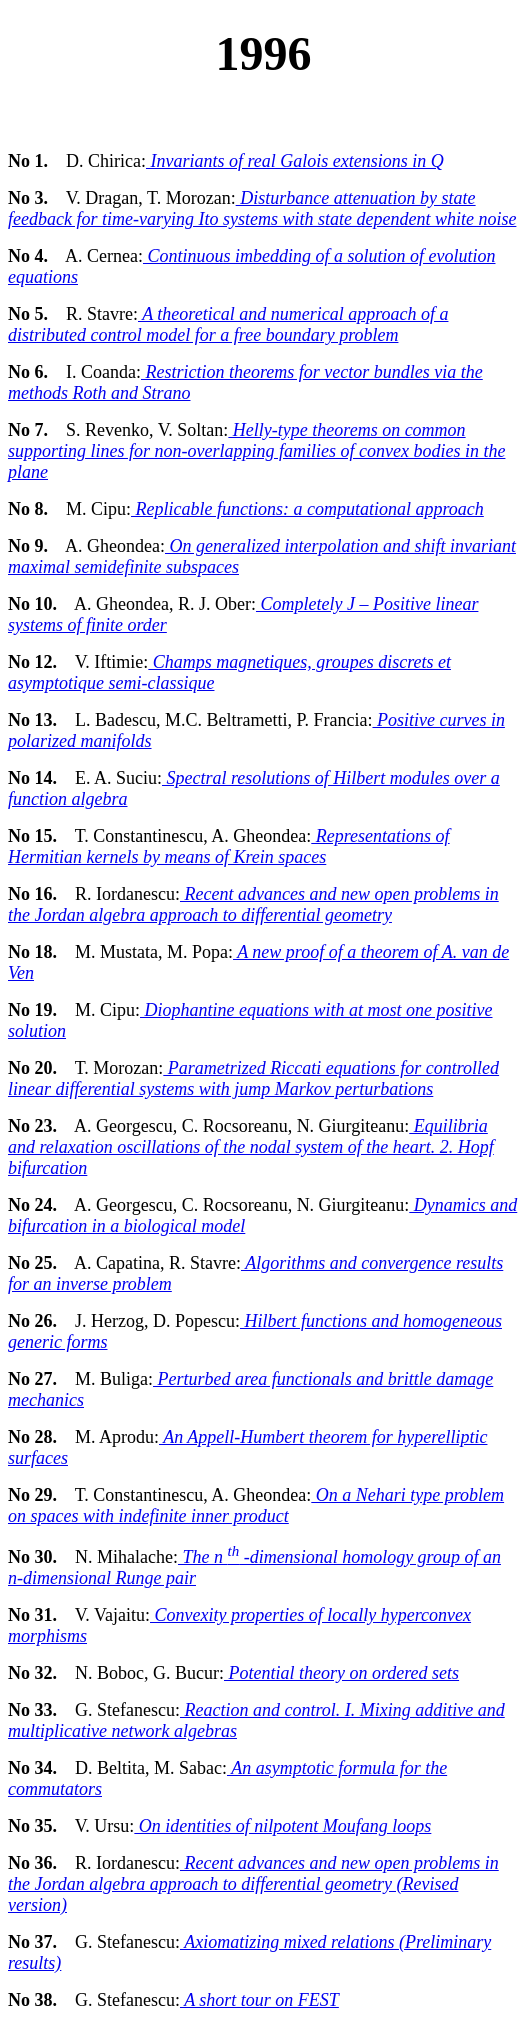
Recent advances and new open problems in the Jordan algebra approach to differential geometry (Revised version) (253, 1884)
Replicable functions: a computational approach (307, 509)
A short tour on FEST (259, 2000)
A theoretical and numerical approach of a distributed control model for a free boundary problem (228, 324)
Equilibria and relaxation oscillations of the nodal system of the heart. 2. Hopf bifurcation (251, 1147)
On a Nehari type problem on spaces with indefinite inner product (256, 1505)
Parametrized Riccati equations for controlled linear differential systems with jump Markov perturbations (253, 1078)
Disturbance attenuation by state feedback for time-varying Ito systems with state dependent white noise (262, 208)
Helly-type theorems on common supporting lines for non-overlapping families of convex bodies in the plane (256, 451)
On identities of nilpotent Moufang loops (282, 1826)
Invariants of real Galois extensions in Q (295, 161)
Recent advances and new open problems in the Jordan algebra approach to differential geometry (253, 904)
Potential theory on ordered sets (341, 1673)
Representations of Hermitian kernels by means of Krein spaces (229, 846)
